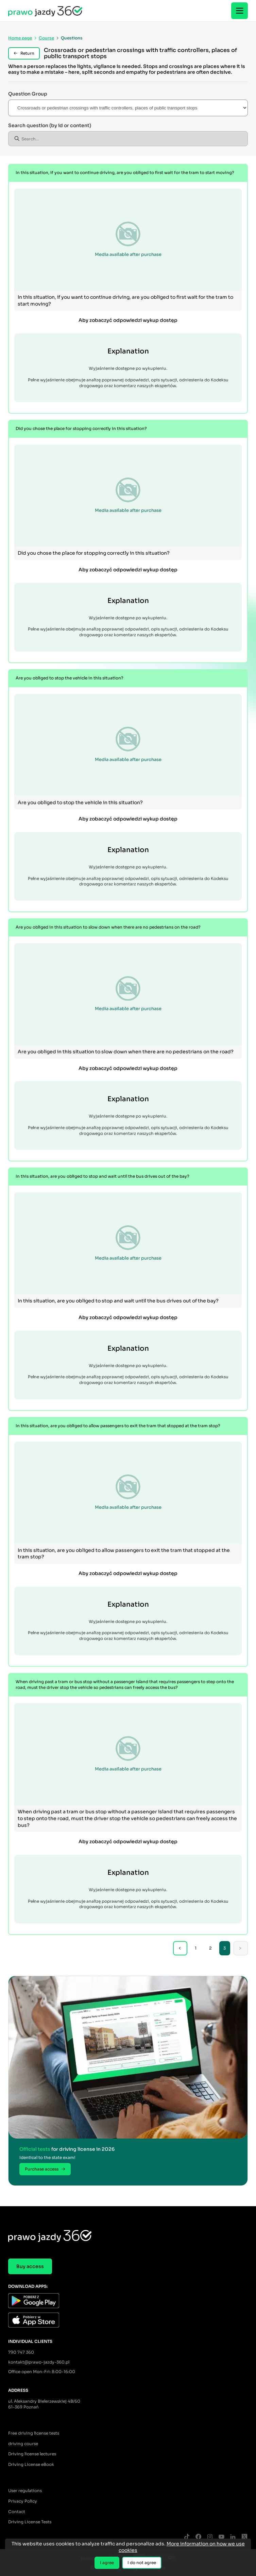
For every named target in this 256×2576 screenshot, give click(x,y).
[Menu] (239, 10)
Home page (20, 37)
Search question (49, 125)
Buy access (30, 2266)
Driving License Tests (29, 2521)
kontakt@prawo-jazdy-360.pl (38, 2362)
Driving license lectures (32, 2453)
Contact (16, 2511)
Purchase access (45, 2169)
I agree (107, 2562)
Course (46, 37)
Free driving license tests (33, 2433)
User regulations (25, 2490)
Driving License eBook (31, 2464)
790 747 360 (21, 2352)
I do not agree (141, 2562)
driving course (23, 2443)
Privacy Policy (22, 2501)
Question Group (27, 93)
